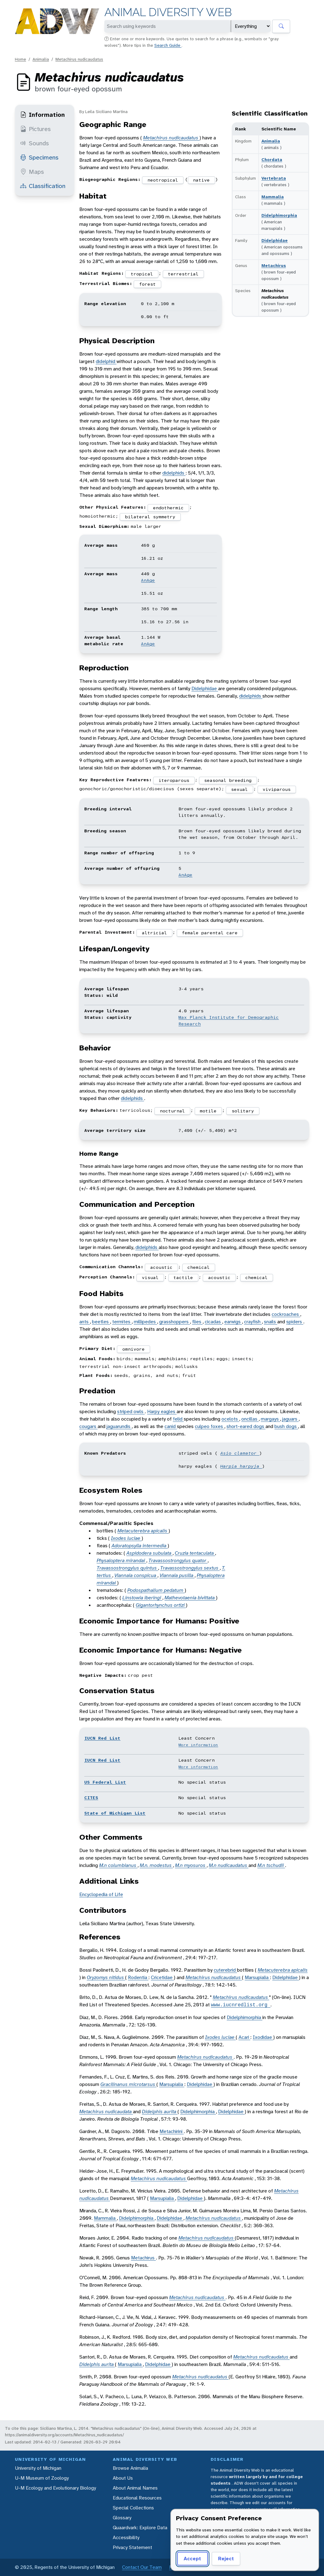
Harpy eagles (162, 1411)
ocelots (230, 1419)
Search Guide (168, 45)
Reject (226, 2558)
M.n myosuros (191, 1865)
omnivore (133, 1349)
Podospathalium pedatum (156, 1590)
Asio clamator (239, 1453)
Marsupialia (257, 1977)
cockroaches (286, 1314)
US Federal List (105, 1782)
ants (84, 1321)
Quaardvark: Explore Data (140, 2527)
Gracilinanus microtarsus (128, 2084)
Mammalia (272, 196)
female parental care (210, 932)
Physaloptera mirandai (121, 1560)
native (201, 180)
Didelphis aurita (159, 2111)
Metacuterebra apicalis (143, 1530)
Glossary (122, 2517)
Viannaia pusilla (177, 1575)
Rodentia (138, 1977)
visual (150, 1277)
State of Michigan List (115, 1813)
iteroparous (174, 780)
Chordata (271, 159)
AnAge (148, 580)
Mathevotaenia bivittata (190, 1597)
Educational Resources (137, 2498)
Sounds (34, 143)
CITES (91, 1797)
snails (270, 1321)
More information (198, 1744)
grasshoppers (174, 1321)
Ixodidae (263, 2037)
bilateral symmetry (150, 516)
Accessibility (126, 2537)
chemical (198, 1267)
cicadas (213, 1321)
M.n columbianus (118, 1865)
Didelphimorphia (279, 215)
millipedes (145, 1321)
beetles (101, 1321)
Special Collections (133, 2507)
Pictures (35, 129)
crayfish (253, 1321)
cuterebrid (225, 1970)
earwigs (233, 1321)
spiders (294, 1321)
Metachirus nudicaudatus (79, 59)
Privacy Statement (132, 2547)
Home (20, 59)
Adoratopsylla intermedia (140, 1545)
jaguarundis (119, 1426)
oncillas (250, 1419)
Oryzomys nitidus (106, 1977)
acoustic (161, 1267)
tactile (183, 1277)
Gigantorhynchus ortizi (161, 1605)
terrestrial (183, 274)
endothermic (168, 507)
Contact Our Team (142, 2567)
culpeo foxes (209, 1426)
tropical (142, 274)
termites (122, 1321)
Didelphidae (274, 240)
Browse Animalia (130, 2468)
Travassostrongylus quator (178, 1560)
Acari (244, 2037)
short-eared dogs (245, 1426)
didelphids (174, 473)
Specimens (39, 157)
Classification (42, 186)
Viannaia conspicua (135, 1575)
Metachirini (172, 2131)
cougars (88, 1426)
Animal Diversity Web (168, 12)
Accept (192, 2558)
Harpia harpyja (241, 1466)
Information (42, 114)
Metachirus (273, 265)
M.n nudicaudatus (228, 1865)
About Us (123, 2478)
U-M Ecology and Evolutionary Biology (55, 2488)
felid (178, 1419)
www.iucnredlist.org (240, 2004)
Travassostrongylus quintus (127, 1568)
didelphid (106, 361)
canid (170, 1426)
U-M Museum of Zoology (42, 2478)
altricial (154, 932)
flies (197, 1321)
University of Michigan (38, 2468)
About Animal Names (135, 2488)
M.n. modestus (156, 1865)
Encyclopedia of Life (101, 1894)
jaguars (290, 1419)
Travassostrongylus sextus (190, 1568)
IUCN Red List (102, 1738)
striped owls (131, 1411)
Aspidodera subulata (149, 1553)
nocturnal (172, 1111)
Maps (32, 171)
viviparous (277, 789)
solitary (243, 1111)
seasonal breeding (228, 780)
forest (147, 284)
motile (208, 1111)
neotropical (162, 180)
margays (270, 1419)
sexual (239, 789)
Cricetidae (162, 1977)
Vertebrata (273, 178)
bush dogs (286, 1426)
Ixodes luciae (126, 1538)
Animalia (41, 59)
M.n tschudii (271, 1865)
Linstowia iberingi (142, 1597)
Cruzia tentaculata (195, 1553)
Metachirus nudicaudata (106, 2111)
